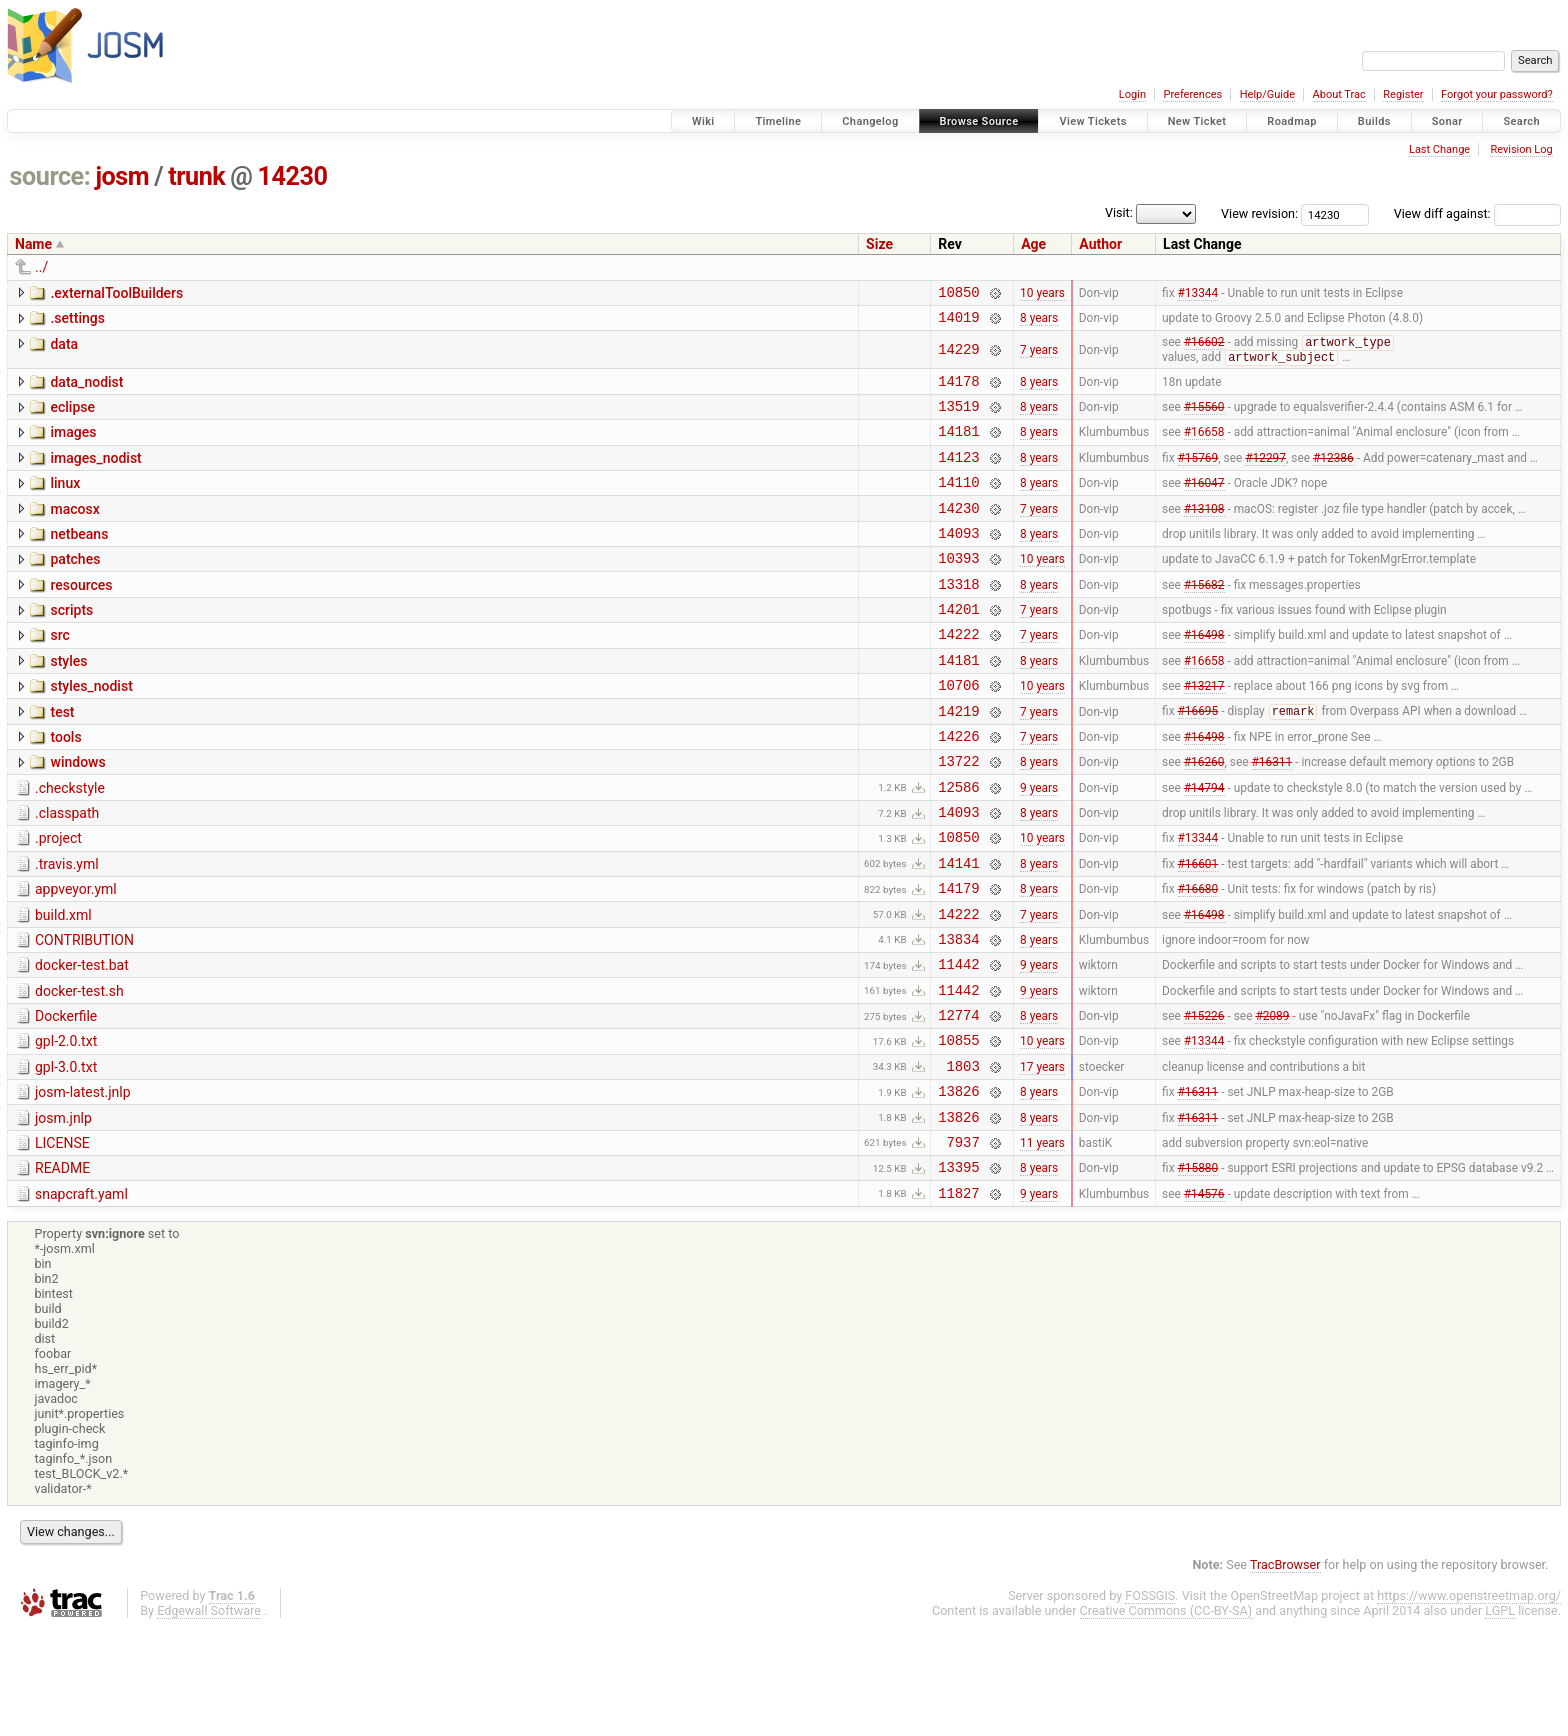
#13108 (1204, 533)
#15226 (1204, 1101)
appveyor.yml (76, 957)
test (62, 759)
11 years (1042, 1242)
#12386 (1333, 476)
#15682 (1204, 618)
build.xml (63, 986)
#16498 (1204, 675)
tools (65, 787)
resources (81, 617)
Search (1521, 121)
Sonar (1447, 121)
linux (65, 503)
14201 (958, 646)
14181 (958, 447)
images (73, 446)
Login (1132, 94)
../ (41, 267)
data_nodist (86, 390)
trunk (196, 176)
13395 (958, 1270)
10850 (958, 294)
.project (58, 900)
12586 (958, 845)
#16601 (1198, 930)
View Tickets (1092, 121)
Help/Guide (1267, 94)
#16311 (1272, 817)
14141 (958, 930)
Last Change (1439, 149)
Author (1100, 244)
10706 (958, 731)
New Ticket (1197, 121)
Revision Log (1521, 149)
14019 (958, 322)
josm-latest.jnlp (83, 1184)
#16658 (1204, 448)
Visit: (1119, 212)
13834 (958, 1015)
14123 (958, 476)
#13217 (1204, 732)
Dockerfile (66, 1099)
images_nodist (95, 475)
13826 (958, 1185)
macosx (74, 532)
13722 (958, 816)
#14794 (1204, 845)
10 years (1042, 294)
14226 (958, 788)
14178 (958, 391)
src (59, 673)
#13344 (1198, 294)
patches (75, 588)
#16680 (1198, 959)
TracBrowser (1285, 1671)
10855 (958, 1128)
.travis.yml (67, 929)
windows (77, 815)
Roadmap (1292, 121)
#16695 (1198, 761)
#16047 (1204, 505)
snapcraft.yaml (81, 1298)
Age (1033, 244)
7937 (963, 1242)
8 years (1039, 323)
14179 (958, 958)
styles (68, 702)
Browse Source (979, 121)
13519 (958, 419)
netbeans (79, 560)
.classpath (67, 872)
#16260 (1204, 817)
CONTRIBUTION (84, 1014)
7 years (1039, 357)
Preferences (1192, 94)
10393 (958, 589)
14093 (958, 561)
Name (33, 244)
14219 (958, 760)
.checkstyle (70, 844)
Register (1403, 94)
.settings (77, 321)
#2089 (1272, 1101)
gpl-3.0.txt (66, 1156)
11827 (958, 1299)
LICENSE (62, 1241)
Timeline (778, 121)
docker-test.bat (82, 1042)
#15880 (1198, 1271)
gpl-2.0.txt (66, 1127)
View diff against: (1477, 213)
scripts (71, 645)
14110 (958, 504)
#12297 (1265, 476)
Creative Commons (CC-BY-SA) (1166, 1717)
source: (50, 176)
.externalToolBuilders (116, 293)
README (62, 1269)
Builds (1374, 121)
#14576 (1204, 1299)
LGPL (1500, 1717)
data (64, 350)
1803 (963, 1157)
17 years (1042, 1157)
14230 (293, 176)
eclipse (72, 418)
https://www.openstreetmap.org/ (1469, 1702)
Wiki (703, 121)
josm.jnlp (63, 1213)
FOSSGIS (1150, 1702)
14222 (958, 674)
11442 (958, 1043)
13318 (958, 618)
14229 (958, 356)
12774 (958, 1100)
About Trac (1339, 94)
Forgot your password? (1497, 94)
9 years (1039, 845)
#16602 (1204, 350)
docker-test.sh (79, 1071)
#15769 (1198, 476)
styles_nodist (91, 730)
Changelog (870, 121)
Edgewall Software (209, 1717)
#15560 (1204, 420)
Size (879, 244)
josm (122, 176)
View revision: (1259, 213)
